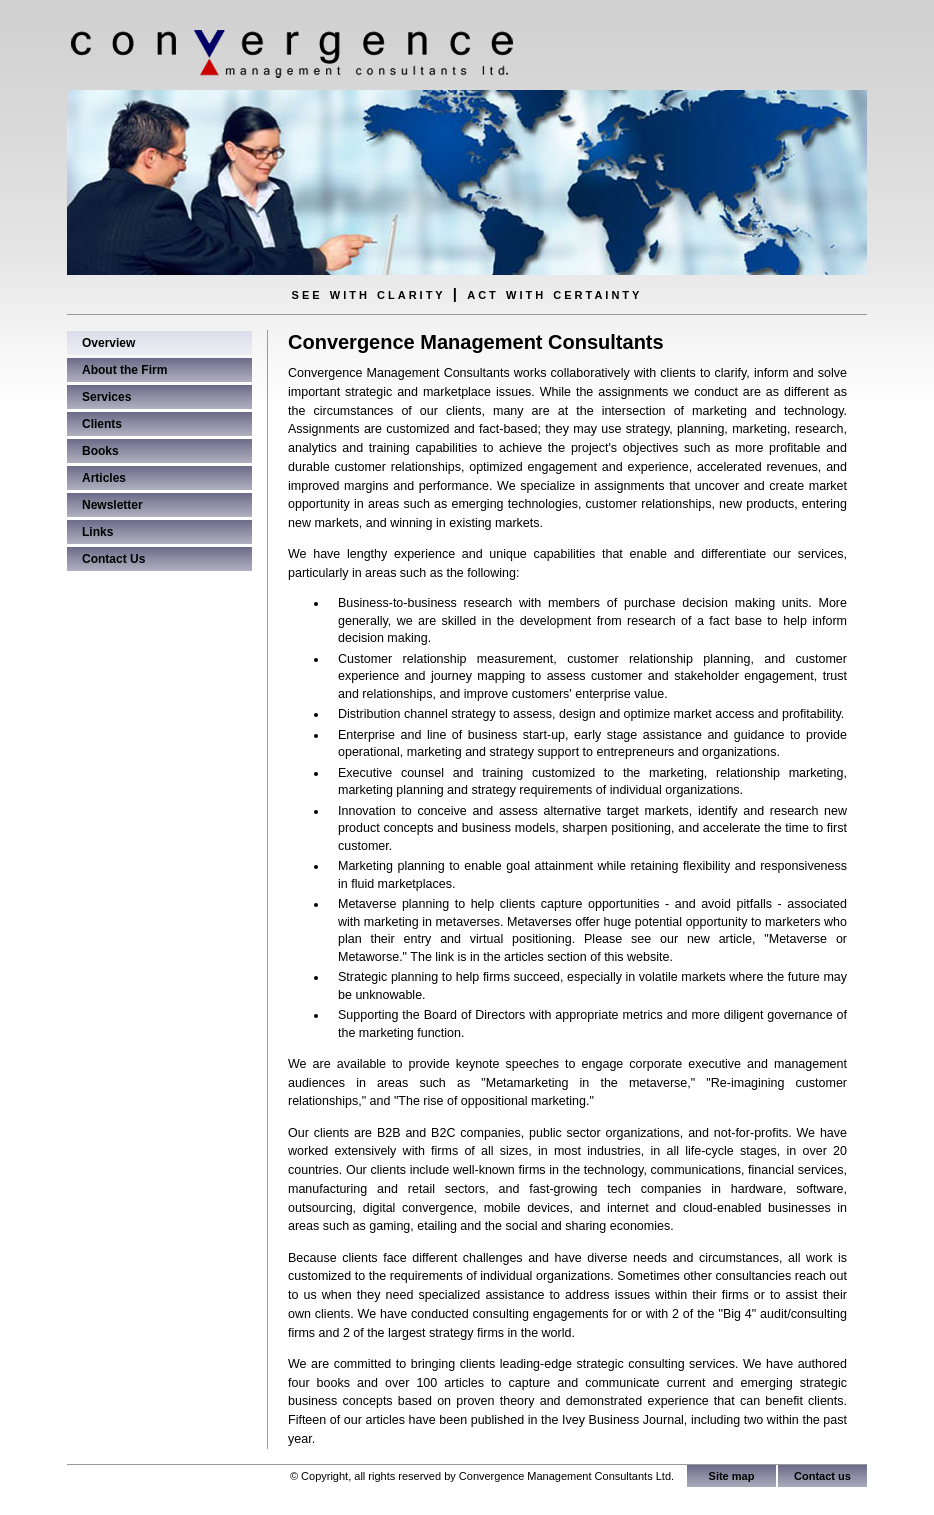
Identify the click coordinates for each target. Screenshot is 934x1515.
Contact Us (113, 559)
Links (97, 532)
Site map (732, 1476)
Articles (104, 478)
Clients (102, 424)
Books (100, 451)
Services (106, 397)
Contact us (822, 1476)
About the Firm (124, 370)
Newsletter (112, 505)
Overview (108, 343)
